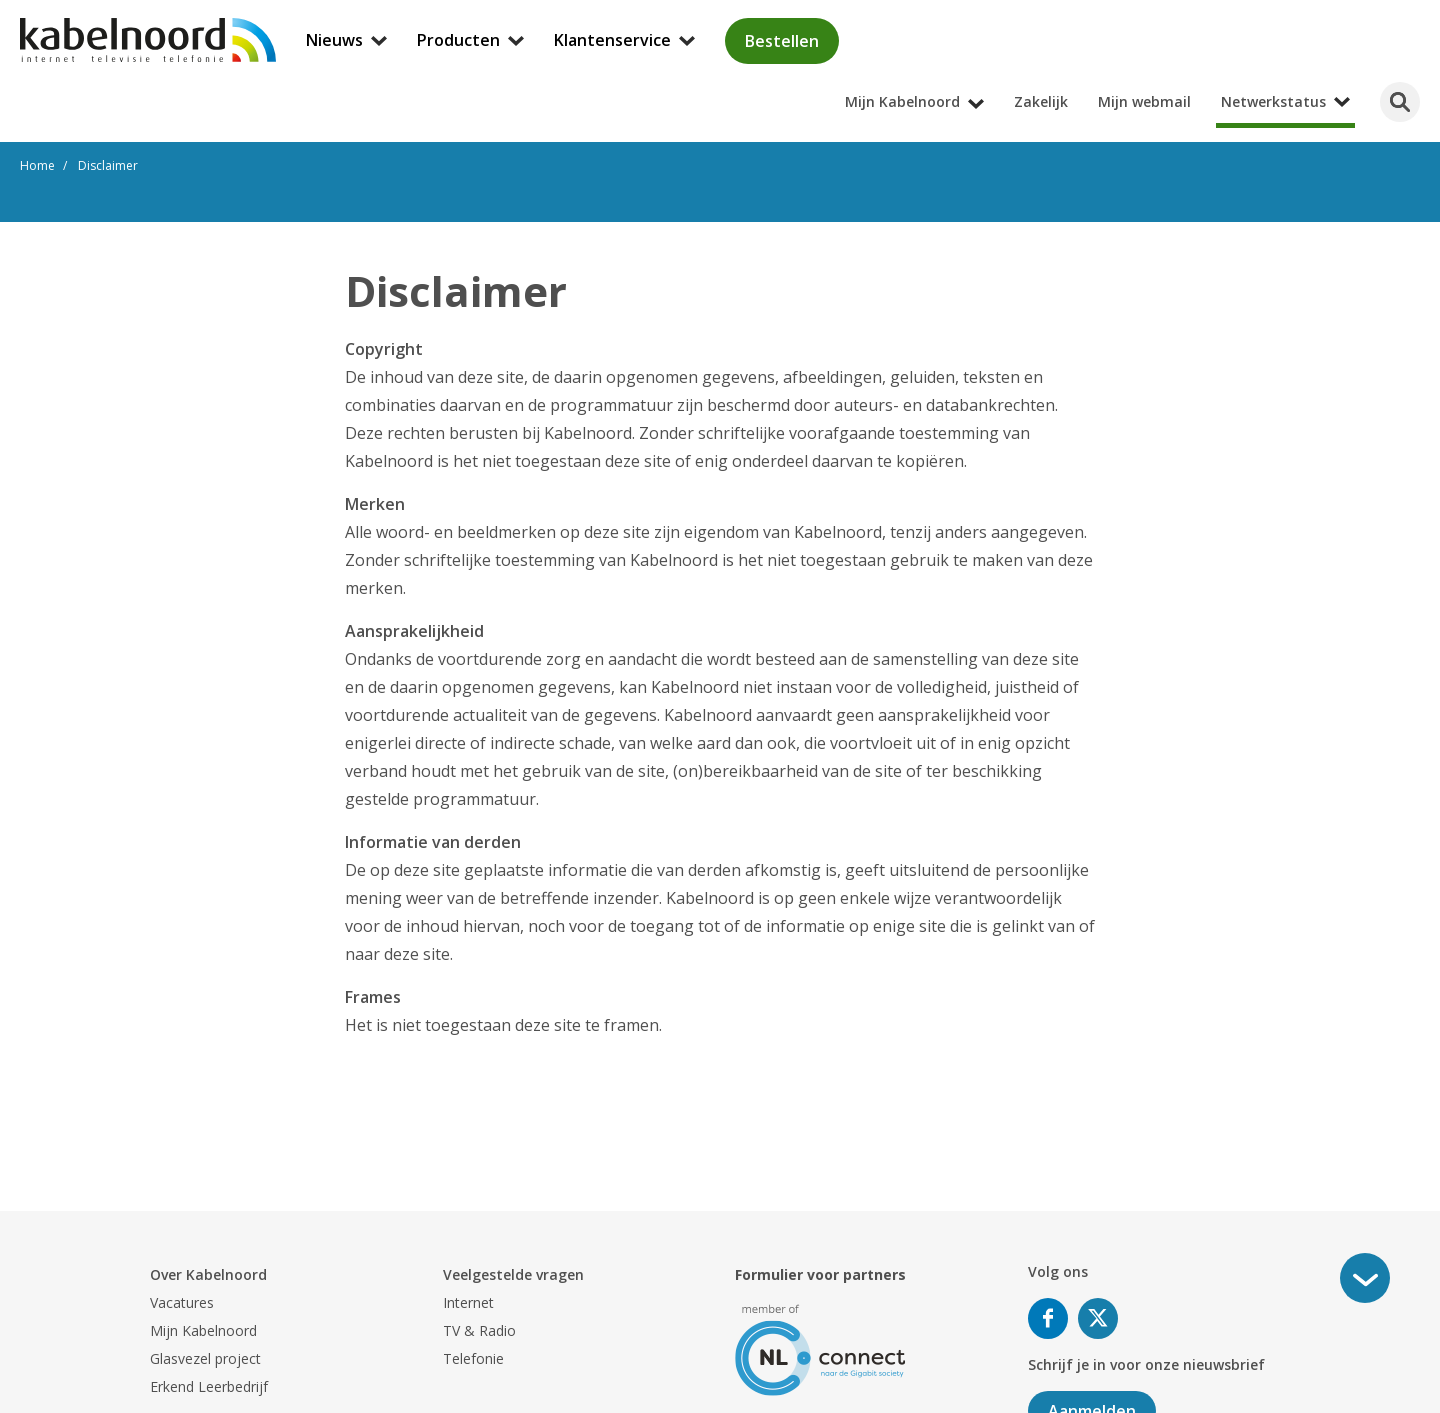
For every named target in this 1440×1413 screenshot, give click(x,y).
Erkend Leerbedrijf (209, 1386)
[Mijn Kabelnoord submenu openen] (1434, 14)
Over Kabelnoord (208, 1274)
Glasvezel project (205, 1358)
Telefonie (473, 1358)
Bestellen (782, 41)
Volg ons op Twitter (1098, 1318)
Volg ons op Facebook (1048, 1318)
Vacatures (182, 1302)
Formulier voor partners (820, 1274)
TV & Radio (479, 1330)
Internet (468, 1302)
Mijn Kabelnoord (203, 1330)
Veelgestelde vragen (513, 1274)
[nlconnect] (820, 1348)
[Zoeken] (1400, 102)
